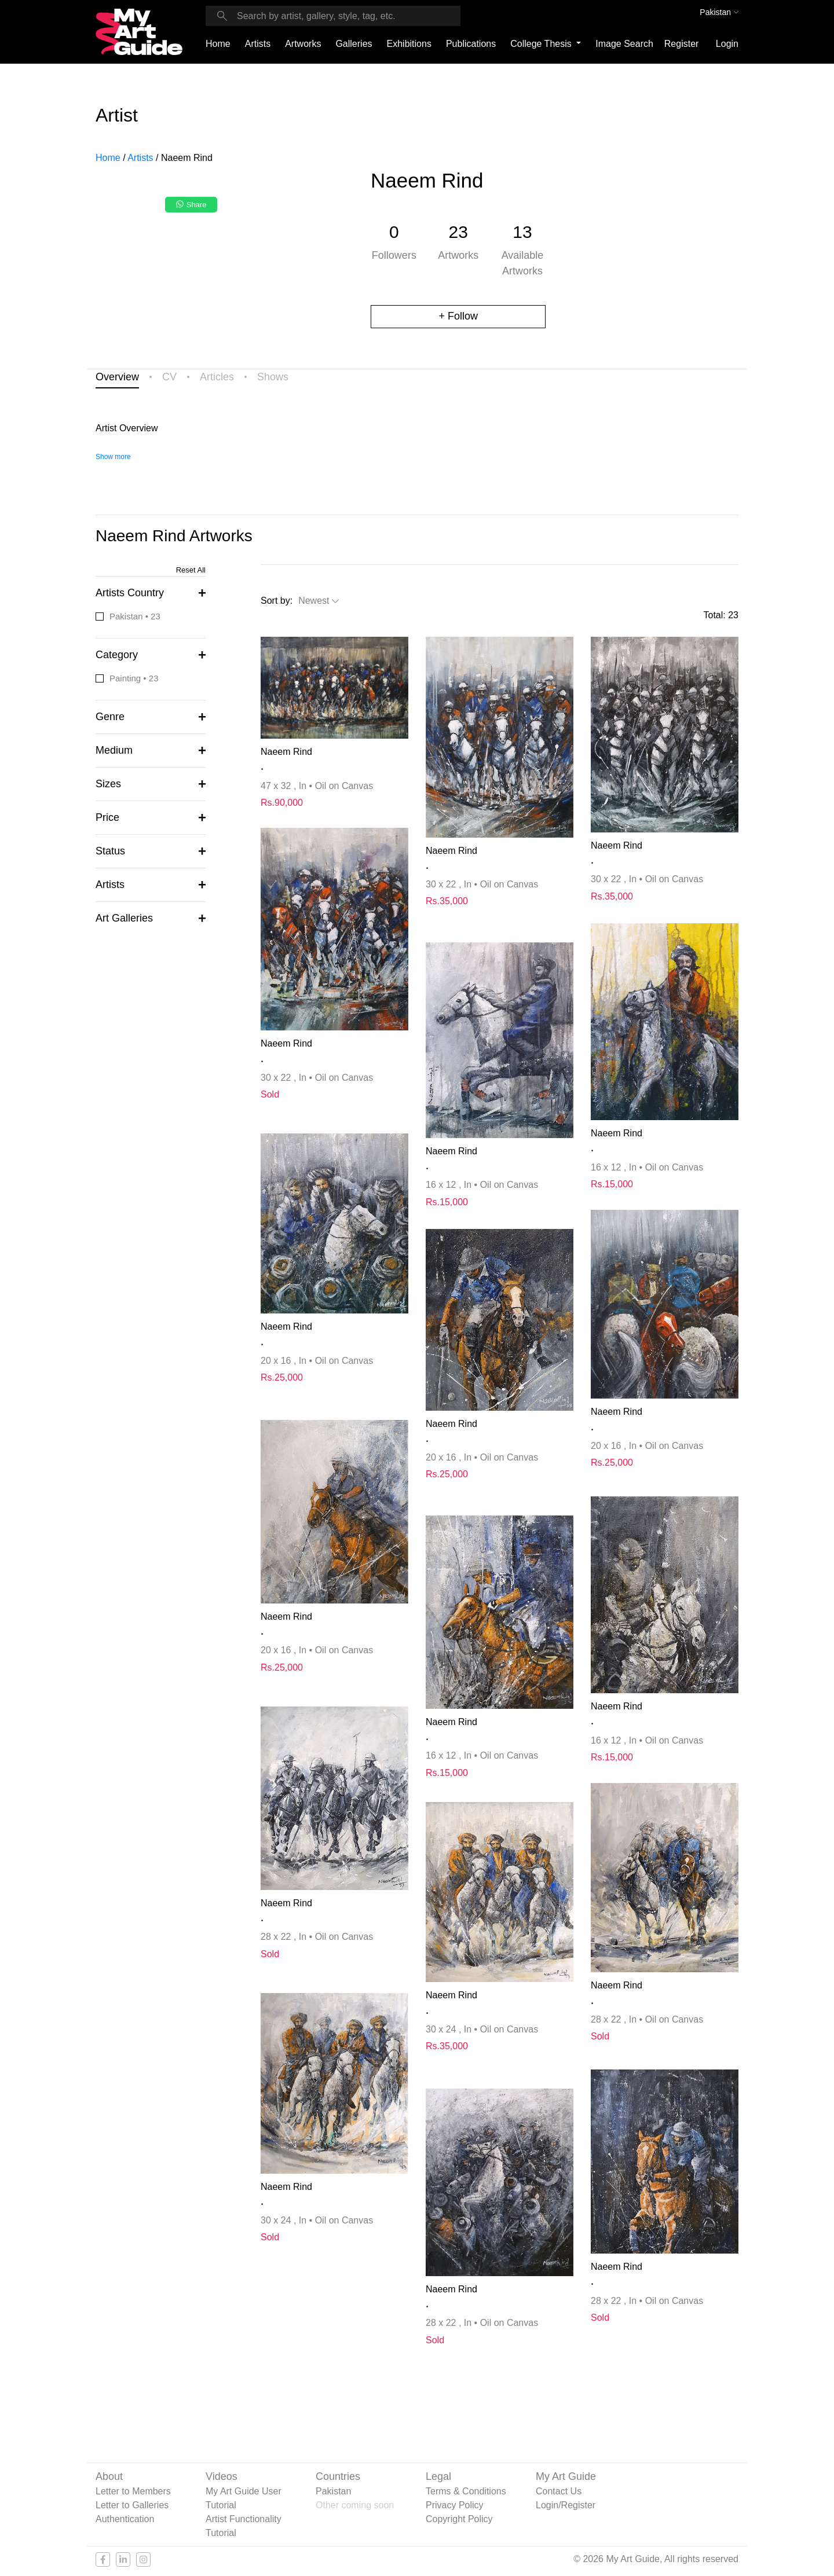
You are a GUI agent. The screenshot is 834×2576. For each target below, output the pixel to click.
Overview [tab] (117, 377)
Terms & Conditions (466, 2491)
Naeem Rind (286, 752)
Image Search (624, 44)
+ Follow (458, 316)
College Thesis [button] (542, 44)
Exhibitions (409, 44)
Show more (113, 457)
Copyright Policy (459, 2519)
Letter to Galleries (132, 2505)
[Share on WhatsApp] (192, 207)
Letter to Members (133, 2491)
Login (727, 44)
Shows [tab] (272, 377)
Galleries (353, 44)
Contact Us (558, 2491)
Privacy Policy (455, 2505)
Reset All (191, 570)
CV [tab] (169, 377)
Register (681, 44)
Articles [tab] (217, 377)
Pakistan (333, 2491)
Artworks (303, 44)
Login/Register (565, 2505)
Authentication (125, 2519)
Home (218, 44)
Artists (257, 44)
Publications (471, 44)
